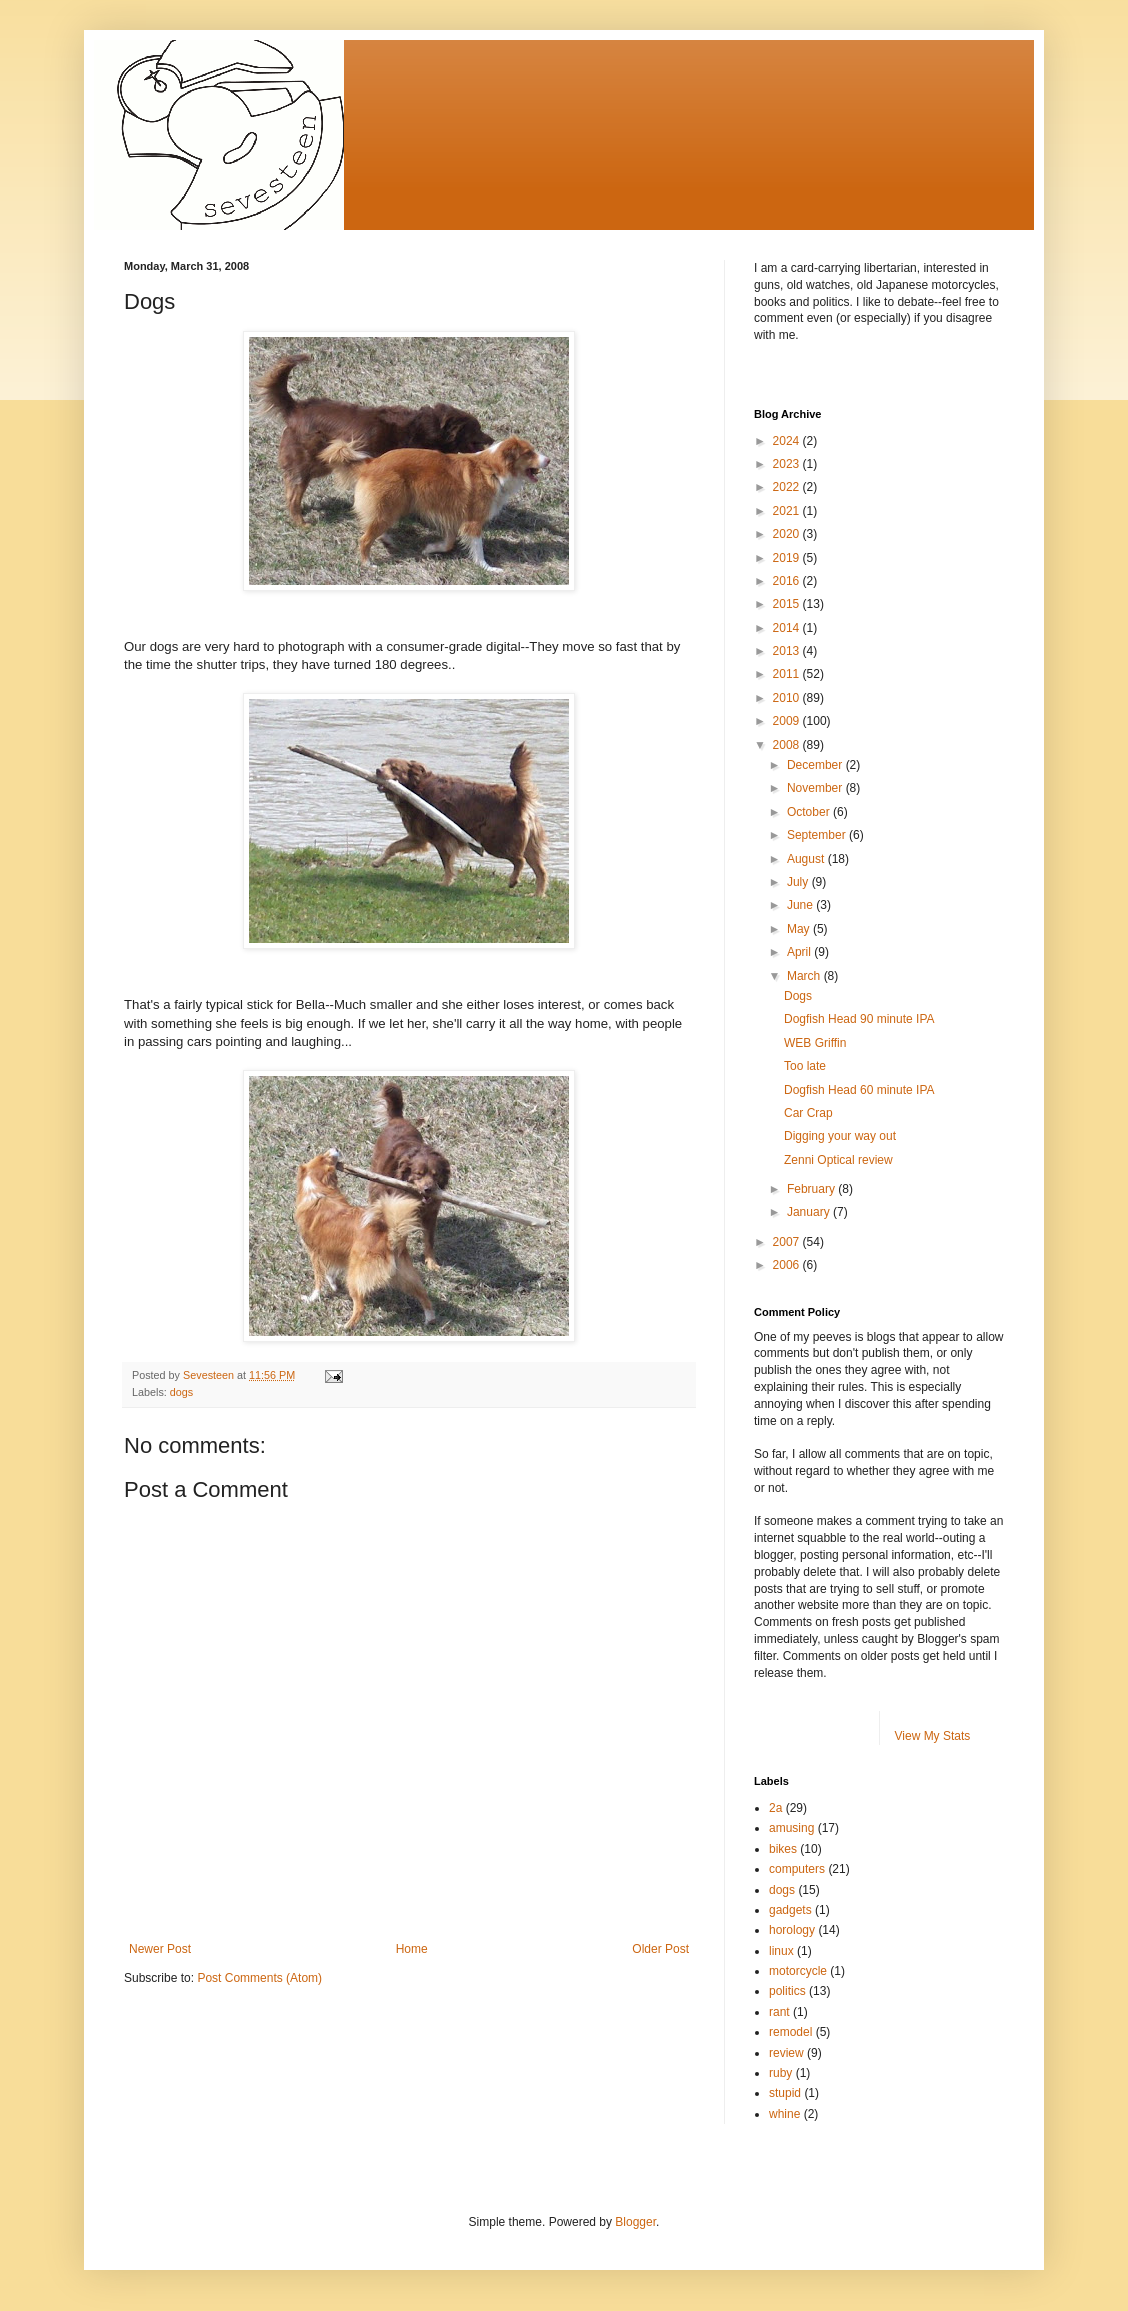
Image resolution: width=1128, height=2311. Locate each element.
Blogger (635, 2222)
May (800, 929)
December (816, 765)
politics (787, 1991)
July (799, 882)
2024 (788, 441)
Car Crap (808, 1113)
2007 (788, 1242)
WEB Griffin (815, 1043)
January (810, 1212)
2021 (788, 511)
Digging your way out (840, 1136)
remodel (790, 2032)
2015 (788, 604)
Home (412, 1949)
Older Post (660, 1949)
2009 (788, 721)
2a (775, 1808)
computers (797, 1869)
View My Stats (933, 1736)
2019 (788, 558)
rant (779, 2012)
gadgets (790, 1910)
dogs (181, 1392)
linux (781, 1951)
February (812, 1189)
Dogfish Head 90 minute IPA (859, 1019)
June (801, 905)
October (810, 812)
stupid (785, 2093)
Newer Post (160, 1949)
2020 (788, 534)
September (818, 835)
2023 (788, 464)
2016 (788, 581)
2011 (788, 674)
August (807, 859)
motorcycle (798, 1971)
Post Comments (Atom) (259, 1978)
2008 (788, 745)
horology (792, 1930)
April (800, 952)
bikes (783, 1849)
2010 (788, 698)
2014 (788, 628)
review (786, 2053)
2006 (788, 1265)
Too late (805, 1066)
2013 (788, 651)
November (816, 788)
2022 (788, 487)
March (805, 976)
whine (784, 2114)
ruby (780, 2073)
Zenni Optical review (838, 1160)
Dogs (798, 996)
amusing (791, 1828)
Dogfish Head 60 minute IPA (859, 1090)
